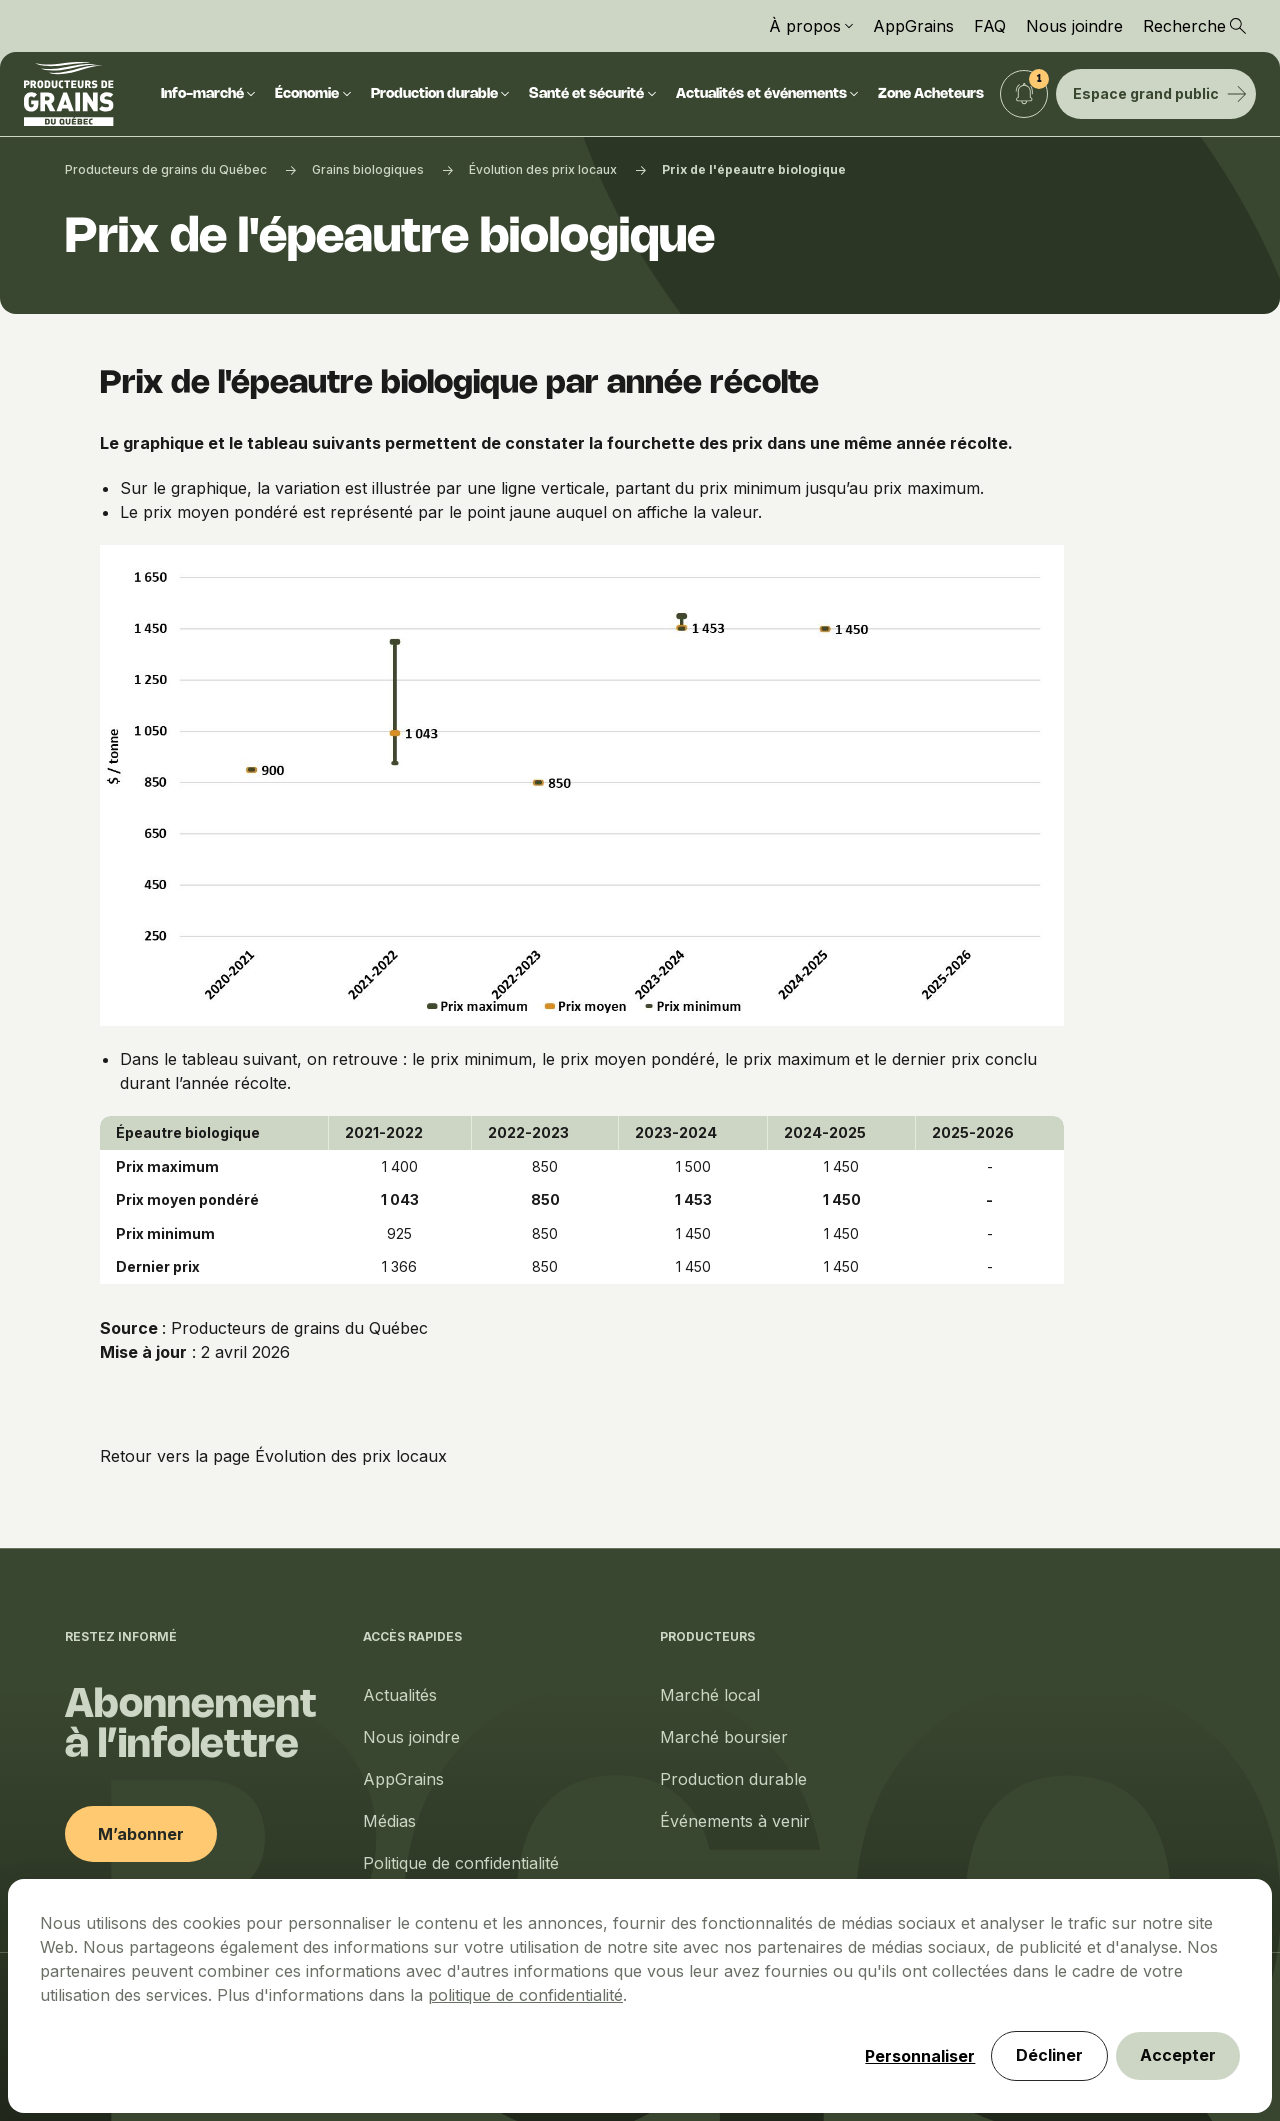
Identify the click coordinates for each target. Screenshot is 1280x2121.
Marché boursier (724, 1737)
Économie (313, 94)
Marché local (710, 1695)
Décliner (1049, 2056)
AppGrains (913, 26)
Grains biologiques (368, 169)
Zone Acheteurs (931, 94)
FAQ (990, 26)
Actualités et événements (767, 94)
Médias (389, 1821)
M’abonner (141, 1834)
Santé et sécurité (592, 94)
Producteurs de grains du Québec (166, 169)
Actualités (400, 1695)
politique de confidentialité (525, 1995)
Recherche (1194, 26)
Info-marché (208, 94)
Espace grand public (1160, 93)
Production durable (440, 94)
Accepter (1178, 2056)
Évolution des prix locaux (543, 169)
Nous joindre (1074, 26)
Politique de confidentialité (461, 1863)
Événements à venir (735, 1821)
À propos (811, 26)
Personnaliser (920, 2056)
